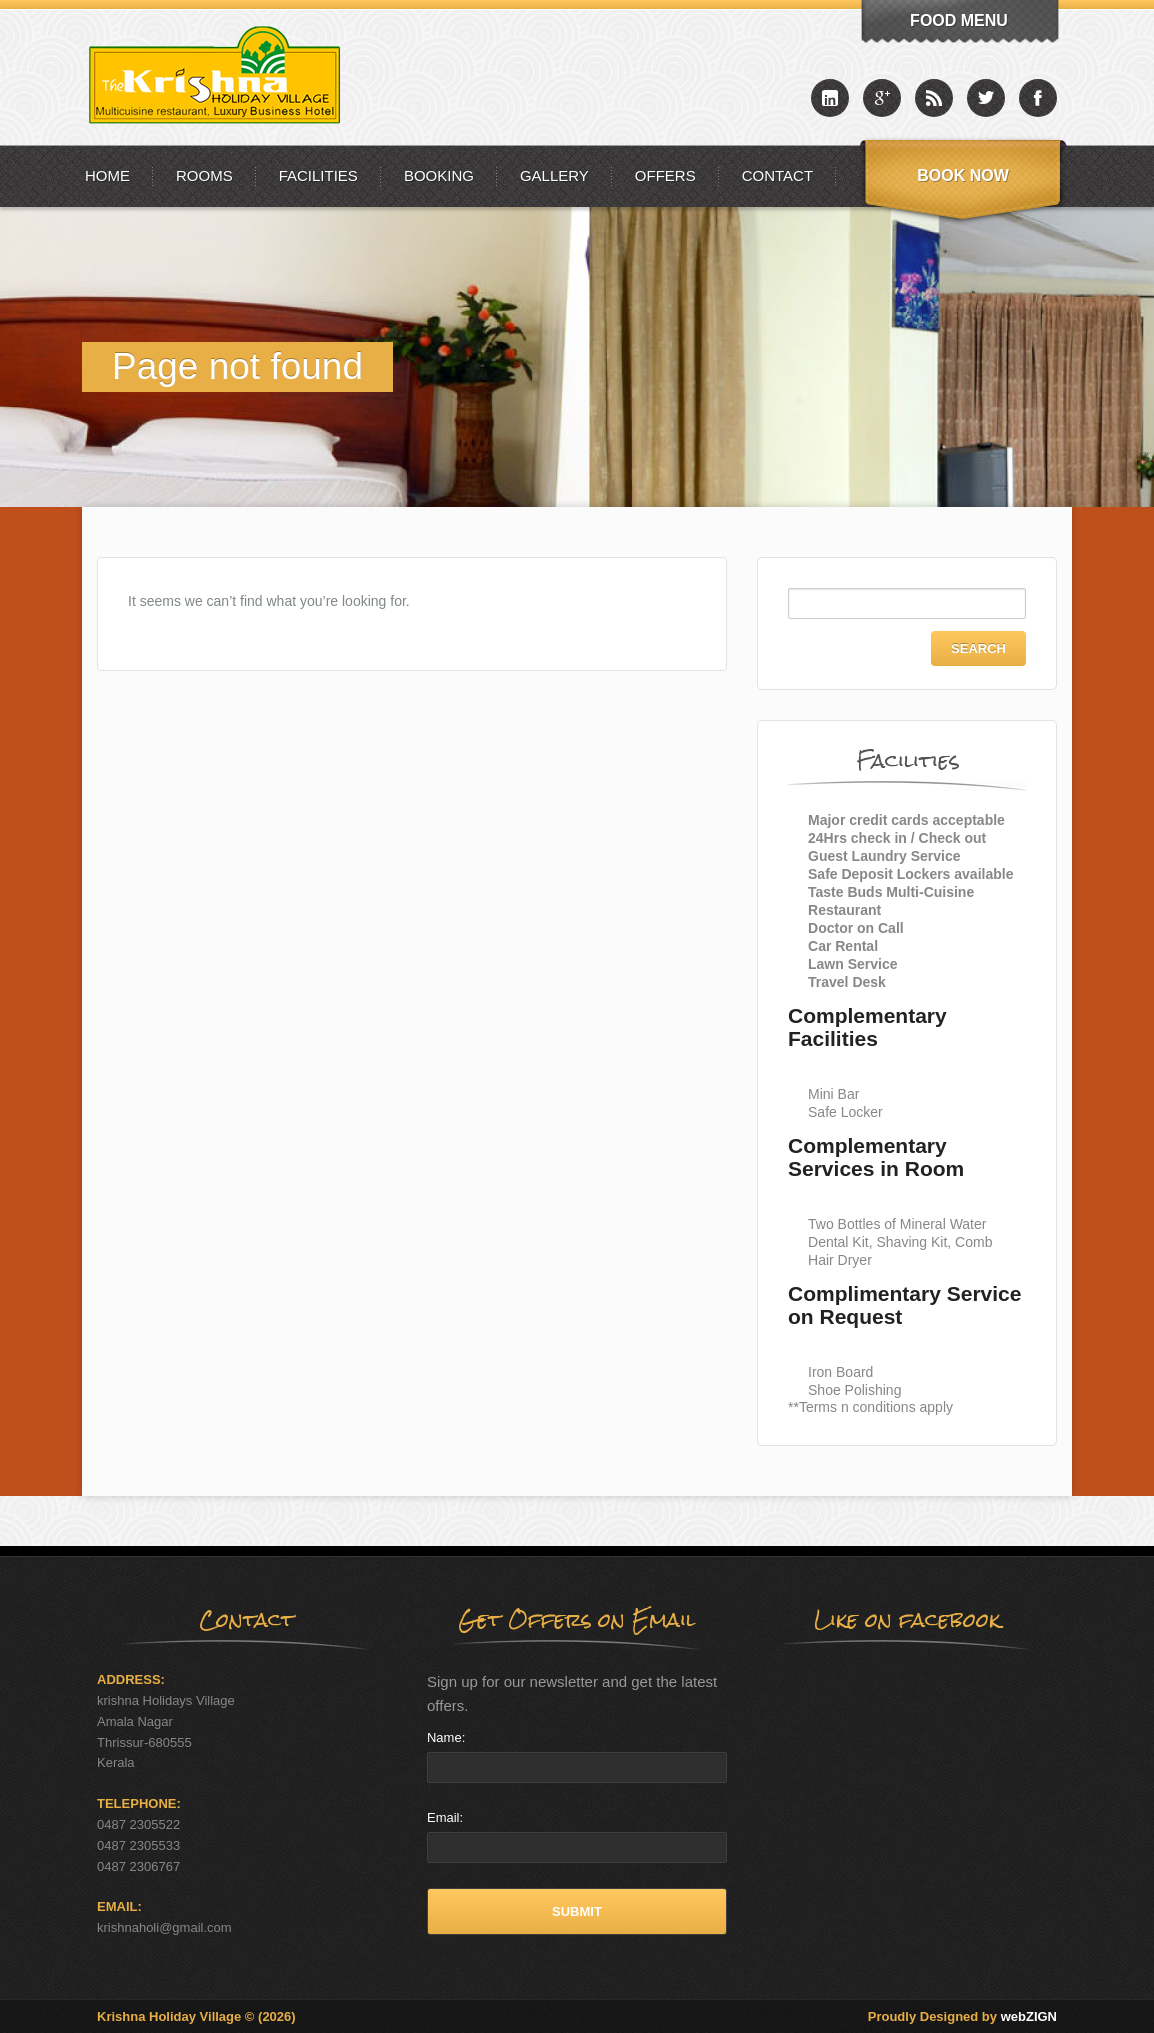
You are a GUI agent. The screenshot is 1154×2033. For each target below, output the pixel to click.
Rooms (204, 175)
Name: (446, 1737)
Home (107, 175)
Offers (665, 175)
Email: (445, 1817)
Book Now (963, 175)
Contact (777, 175)
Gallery (554, 175)
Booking (439, 175)
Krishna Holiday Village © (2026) (196, 2016)
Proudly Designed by (962, 2016)
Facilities (318, 175)
